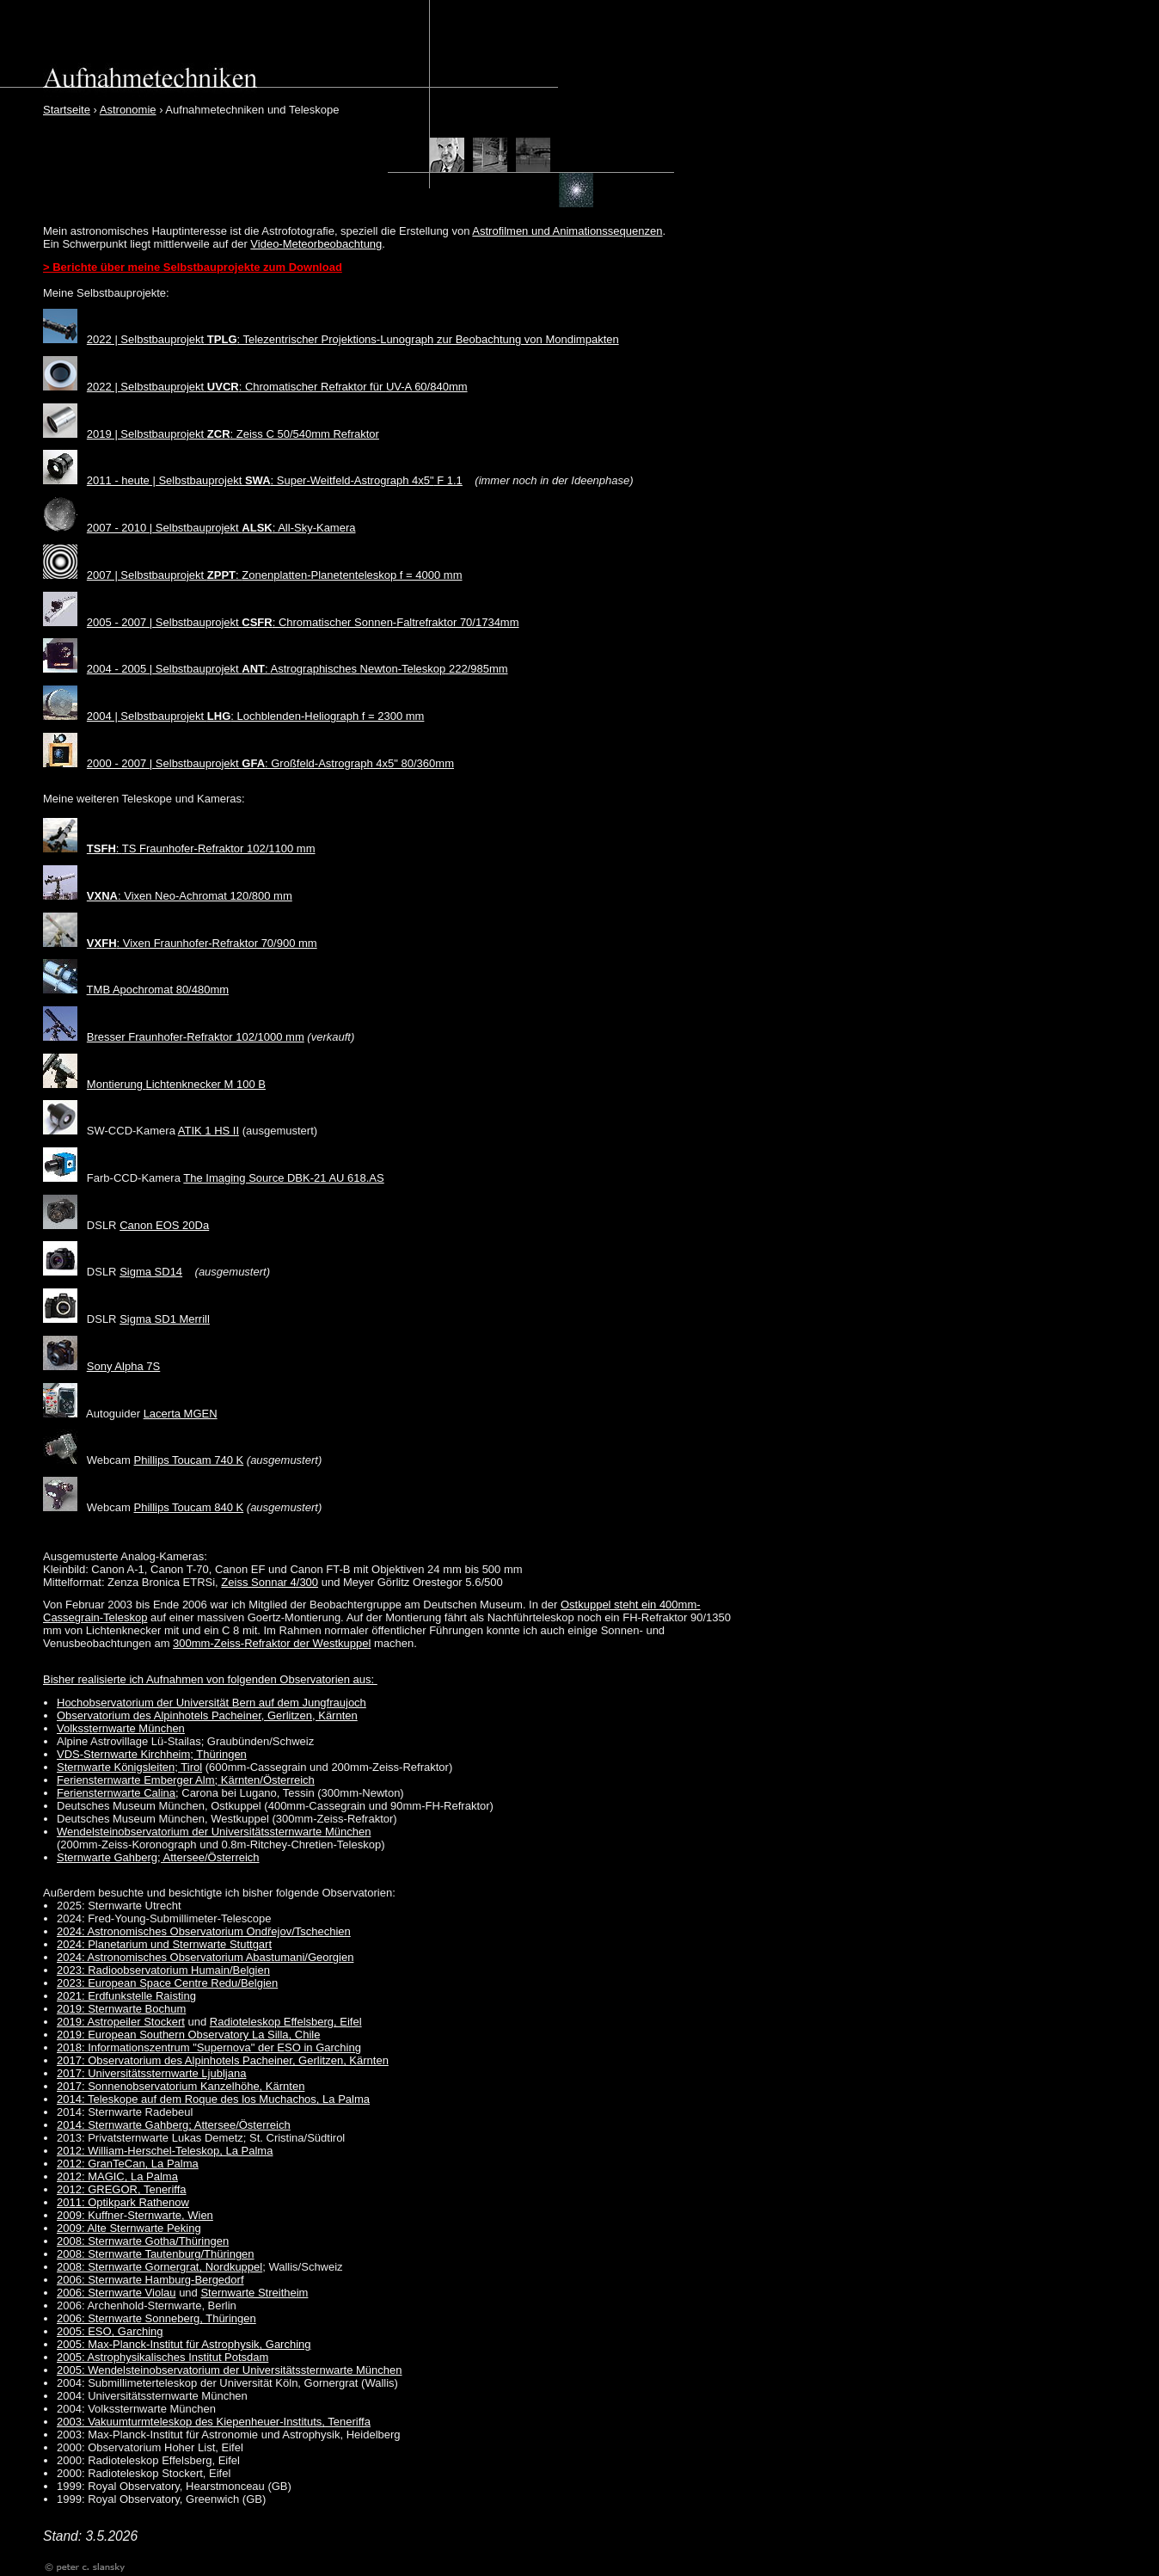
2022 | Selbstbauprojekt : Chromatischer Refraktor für (236, 386)
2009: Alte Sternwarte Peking (129, 2228)
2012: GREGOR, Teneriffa (122, 2189)
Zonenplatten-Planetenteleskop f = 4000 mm (352, 575)
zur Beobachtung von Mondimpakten (525, 339)
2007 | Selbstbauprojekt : (164, 575)
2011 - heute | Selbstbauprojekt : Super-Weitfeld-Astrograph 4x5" (260, 480)
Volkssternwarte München (121, 1728)
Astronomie (128, 109)
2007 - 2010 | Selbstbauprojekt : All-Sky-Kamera (221, 527)
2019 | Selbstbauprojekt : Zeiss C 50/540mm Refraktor (233, 433)
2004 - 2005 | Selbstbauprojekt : (179, 668)
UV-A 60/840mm (427, 386)
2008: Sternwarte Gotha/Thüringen (143, 2241)
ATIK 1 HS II (208, 1130)
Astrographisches (315, 668)
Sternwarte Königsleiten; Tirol (129, 1767)
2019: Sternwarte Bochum (121, 2008)
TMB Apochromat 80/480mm (158, 989)
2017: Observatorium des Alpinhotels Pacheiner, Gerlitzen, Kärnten (223, 2060)
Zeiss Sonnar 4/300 (269, 1582)
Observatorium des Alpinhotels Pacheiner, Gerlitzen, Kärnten (207, 1715)
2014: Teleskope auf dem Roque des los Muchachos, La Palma (213, 2099)
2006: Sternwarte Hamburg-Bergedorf (150, 2279)
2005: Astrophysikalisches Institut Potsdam (162, 2357)
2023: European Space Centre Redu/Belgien (167, 1983)
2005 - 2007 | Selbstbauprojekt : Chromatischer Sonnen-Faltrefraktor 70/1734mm (303, 622)
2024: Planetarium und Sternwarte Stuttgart (164, 1944)
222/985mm (476, 668)
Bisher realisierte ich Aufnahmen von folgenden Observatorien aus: (210, 1679)
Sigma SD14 (151, 1271)
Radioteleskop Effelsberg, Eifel (286, 2021)
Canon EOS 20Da (164, 1225)
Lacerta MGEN (181, 1413)
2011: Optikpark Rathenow (123, 2202)
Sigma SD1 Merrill (165, 1319)
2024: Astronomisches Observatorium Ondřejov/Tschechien (204, 1931)
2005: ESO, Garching (110, 2331)
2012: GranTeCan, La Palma (128, 2163)
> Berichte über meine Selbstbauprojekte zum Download (192, 267)
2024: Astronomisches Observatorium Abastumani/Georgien (205, 1957)
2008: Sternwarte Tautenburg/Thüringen (155, 2253)
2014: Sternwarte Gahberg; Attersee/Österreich (174, 2124)
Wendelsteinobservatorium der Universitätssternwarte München (214, 1831)
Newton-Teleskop (403, 668)
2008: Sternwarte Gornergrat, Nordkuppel (159, 2266)
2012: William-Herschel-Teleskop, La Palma (165, 2150)
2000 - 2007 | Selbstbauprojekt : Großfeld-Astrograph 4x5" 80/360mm (270, 763)
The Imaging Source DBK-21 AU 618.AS (283, 1177)
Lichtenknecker (185, 1084)
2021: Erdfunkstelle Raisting (126, 1995)
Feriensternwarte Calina (116, 1792)
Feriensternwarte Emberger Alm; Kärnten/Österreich (186, 1780)
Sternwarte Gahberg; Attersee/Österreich (158, 1857)
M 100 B (245, 1084)
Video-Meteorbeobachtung (316, 243)
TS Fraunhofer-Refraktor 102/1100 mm (219, 848)
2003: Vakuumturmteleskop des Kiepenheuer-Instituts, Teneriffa (214, 2421)
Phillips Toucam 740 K (189, 1460)
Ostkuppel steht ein (610, 1604)
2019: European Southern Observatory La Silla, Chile (188, 2034)
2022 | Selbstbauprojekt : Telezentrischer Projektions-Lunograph (260, 339)
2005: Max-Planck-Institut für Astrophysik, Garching (184, 2344)
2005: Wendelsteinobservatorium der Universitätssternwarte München (229, 2370)
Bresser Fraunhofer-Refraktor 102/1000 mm (195, 1036)
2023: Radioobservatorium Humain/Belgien (163, 1970)
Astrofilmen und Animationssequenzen (567, 230)
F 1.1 (448, 480)
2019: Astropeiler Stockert (121, 2021)
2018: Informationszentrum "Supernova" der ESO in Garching (209, 2047)
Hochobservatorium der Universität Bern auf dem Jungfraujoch (211, 1702)
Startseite (66, 109)
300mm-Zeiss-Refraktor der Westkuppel (272, 1643)
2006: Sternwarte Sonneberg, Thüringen (156, 2318)
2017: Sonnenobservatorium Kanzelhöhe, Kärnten (180, 2086)
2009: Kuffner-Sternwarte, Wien (135, 2215)
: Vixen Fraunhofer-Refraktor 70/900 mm (202, 943)
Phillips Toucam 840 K (189, 1507)
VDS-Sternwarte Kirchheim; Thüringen (152, 1754)
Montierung (116, 1084)
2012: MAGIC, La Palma (117, 2176)
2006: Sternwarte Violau (116, 2292)
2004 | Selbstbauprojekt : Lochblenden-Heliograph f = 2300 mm (256, 716)
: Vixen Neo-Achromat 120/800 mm (189, 895)
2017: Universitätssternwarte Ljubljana (151, 2073)
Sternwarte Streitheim (254, 2292)
